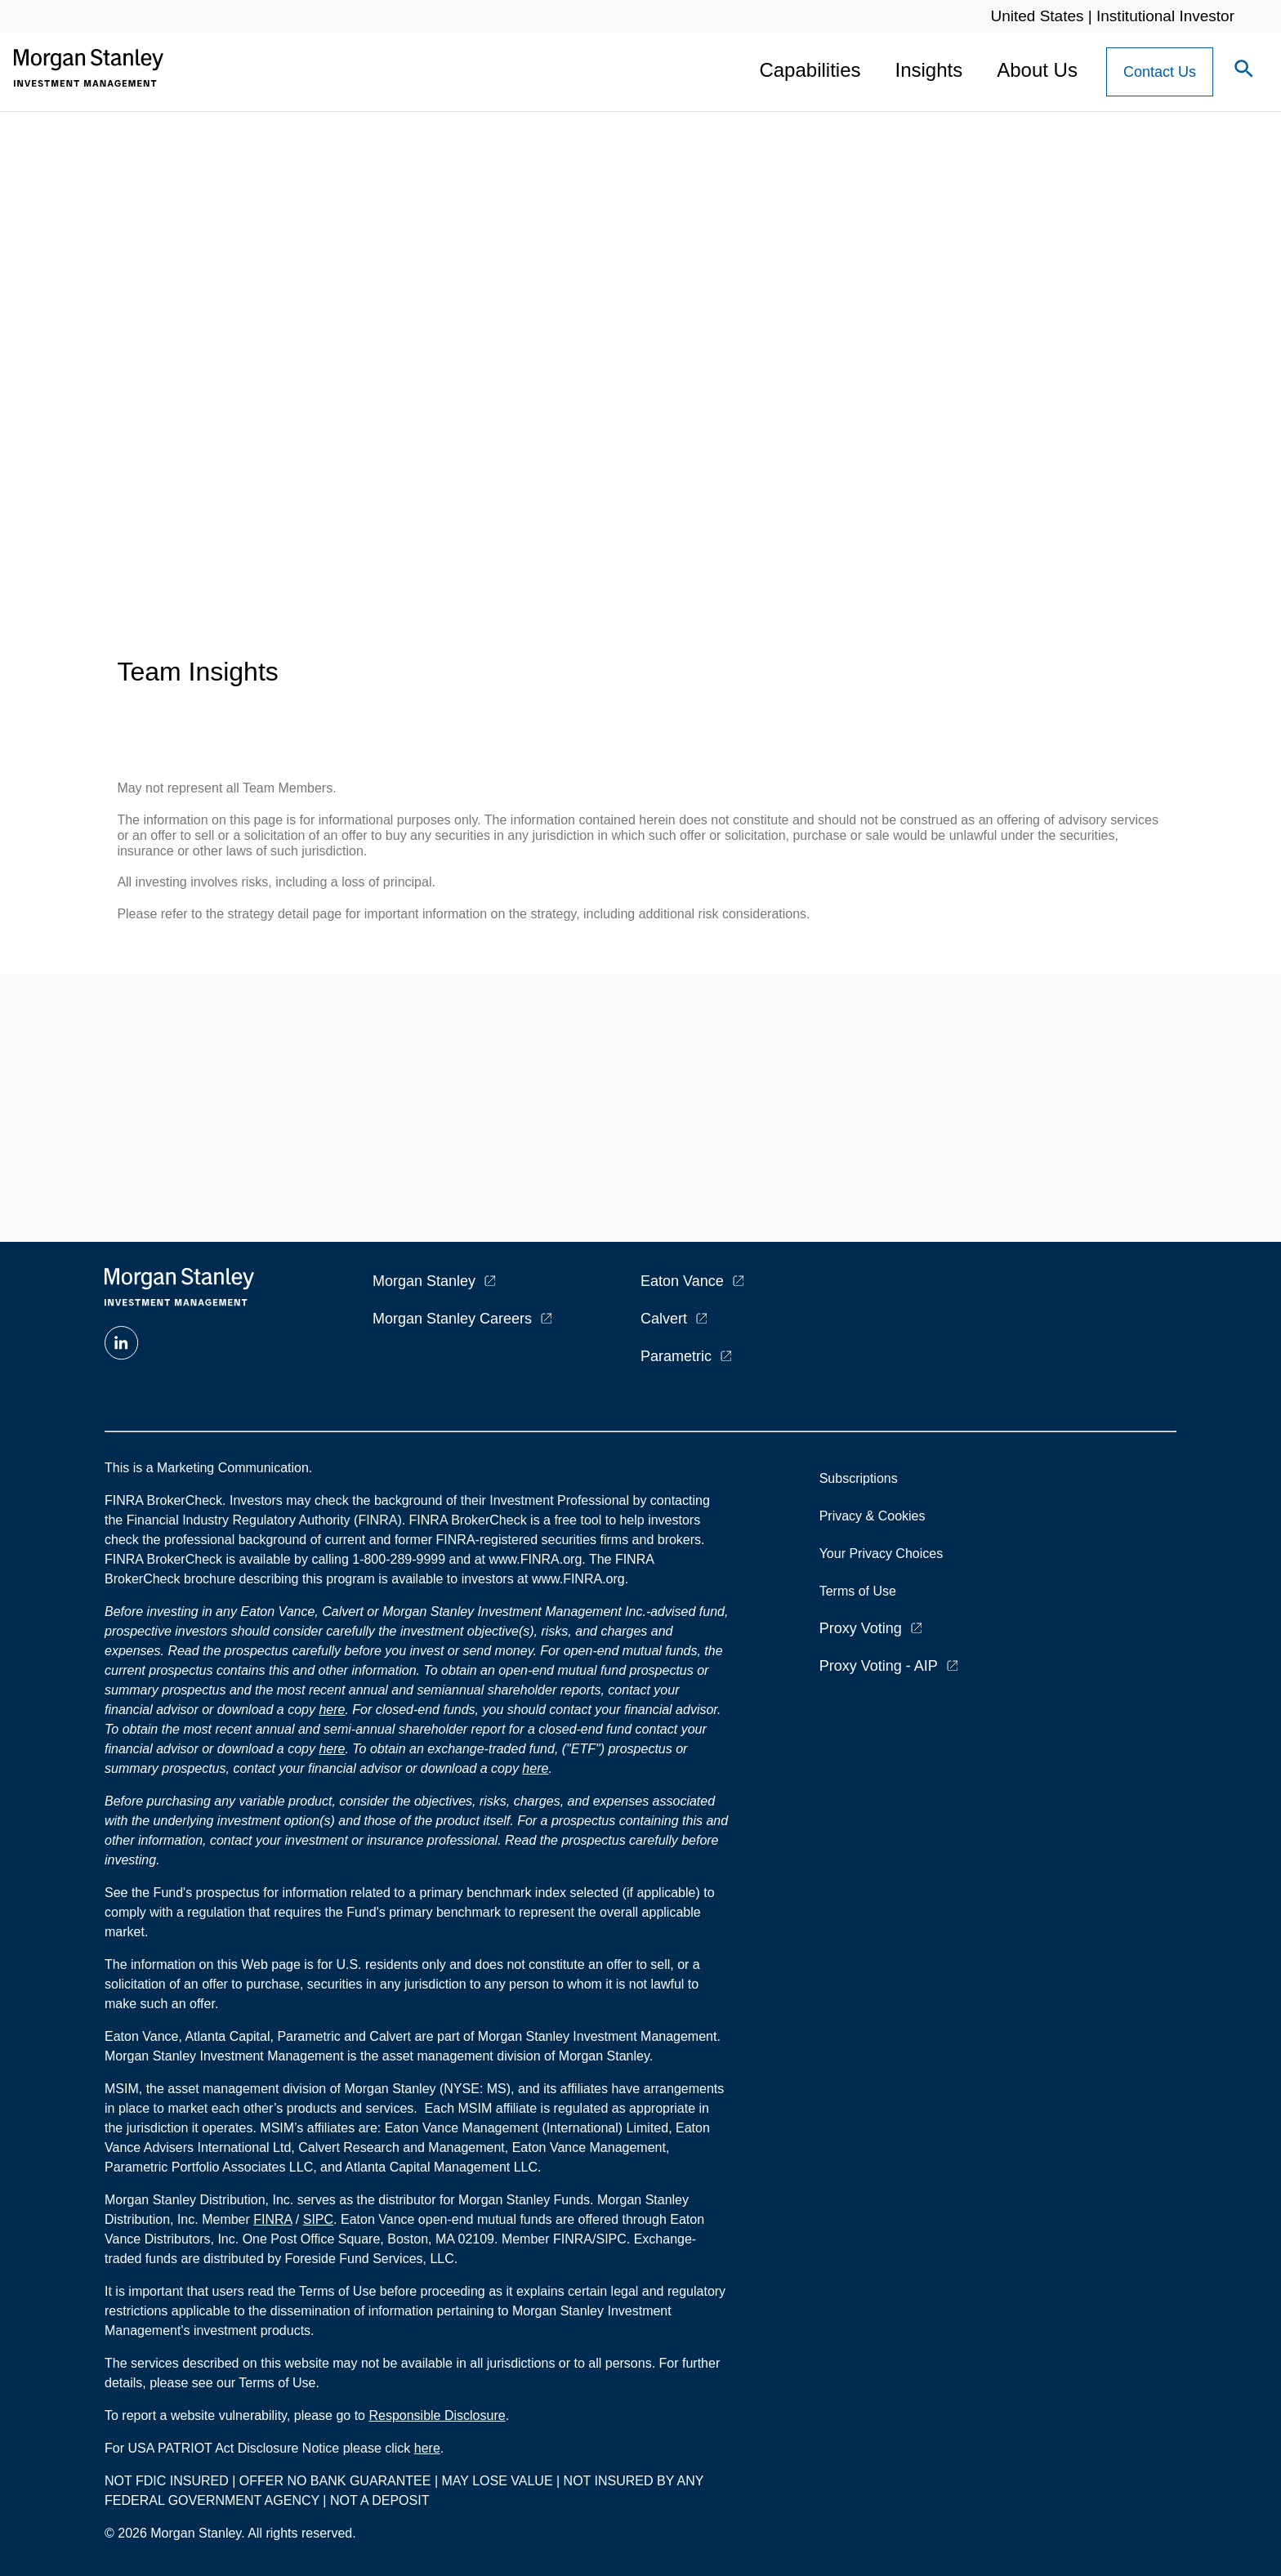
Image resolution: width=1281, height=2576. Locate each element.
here (332, 1710)
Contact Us (1159, 72)
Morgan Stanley (424, 1281)
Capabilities (809, 70)
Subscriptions (858, 1478)
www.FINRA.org (578, 1579)
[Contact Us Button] (1159, 71)
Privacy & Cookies (872, 1516)
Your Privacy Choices (884, 1553)
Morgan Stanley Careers (452, 1318)
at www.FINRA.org (528, 1559)
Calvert (663, 1318)
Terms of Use (857, 1591)
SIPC (318, 2219)
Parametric (676, 1356)
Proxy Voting (860, 1628)
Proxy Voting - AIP (878, 1666)
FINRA (272, 2219)
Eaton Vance (682, 1281)
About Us (1037, 70)
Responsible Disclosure (436, 2415)
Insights (929, 70)
